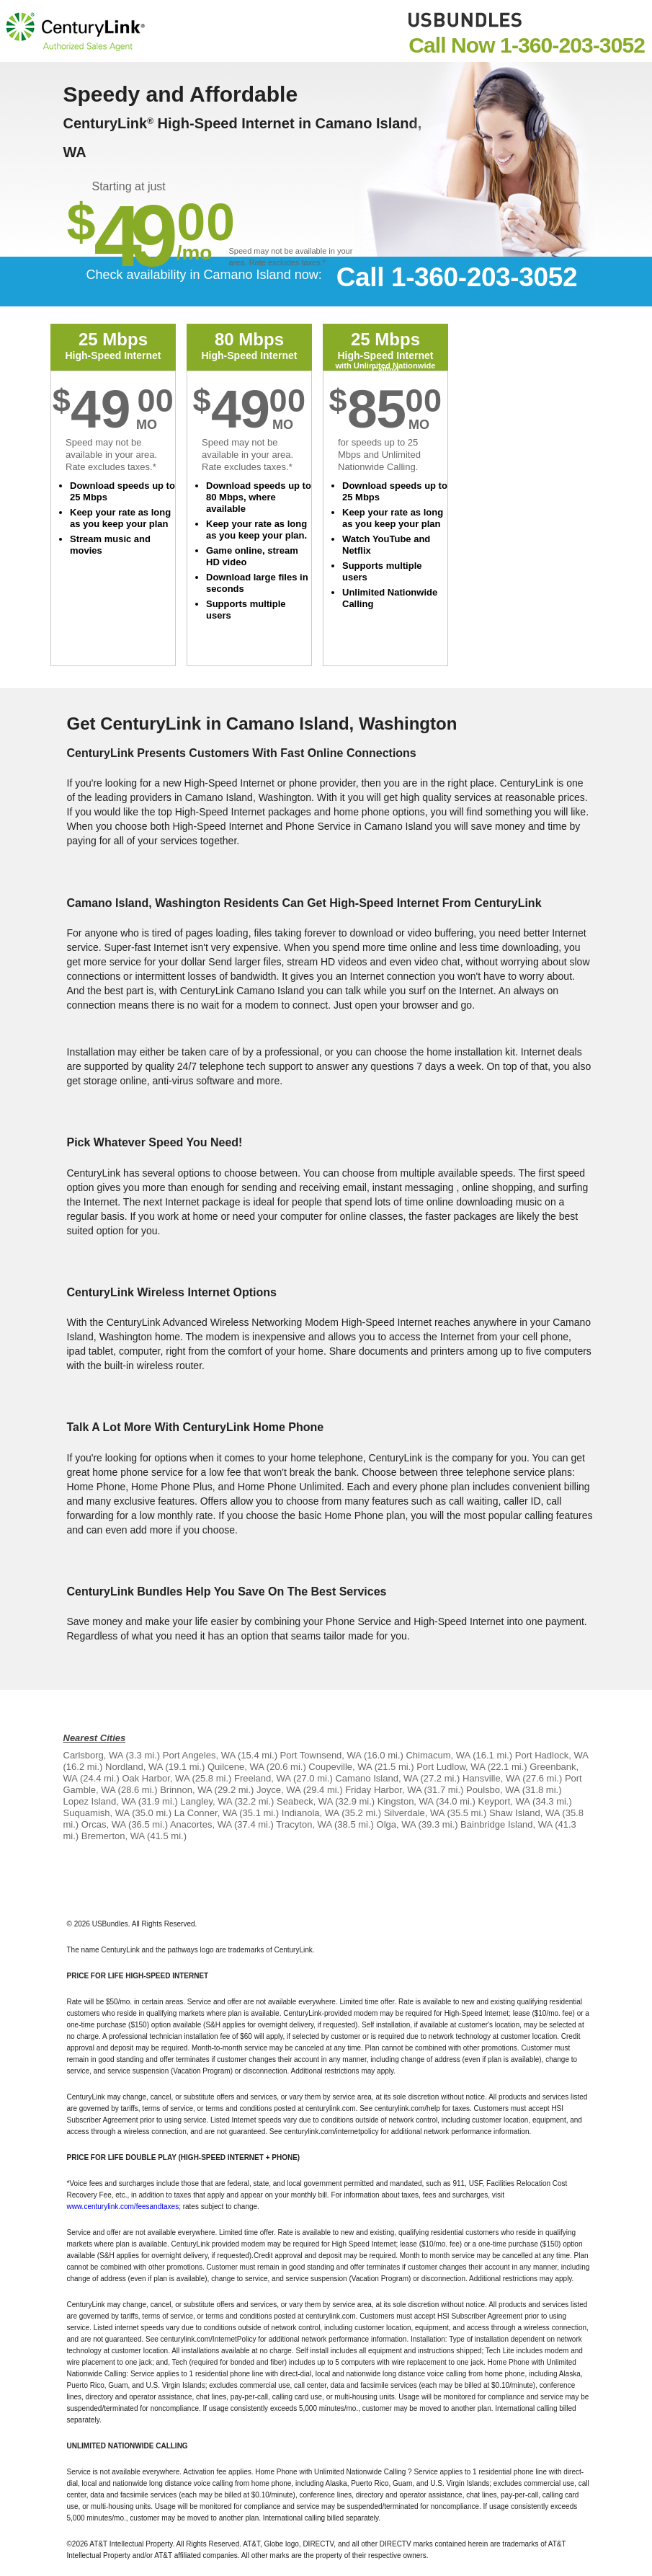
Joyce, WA (278, 1789)
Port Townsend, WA (321, 1755)
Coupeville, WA (340, 1766)
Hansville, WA (491, 1778)
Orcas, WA (103, 1824)
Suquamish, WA (96, 1812)
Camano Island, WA (376, 1778)
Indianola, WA (310, 1812)
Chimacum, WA (438, 1755)
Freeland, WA (262, 1778)
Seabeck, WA (305, 1801)
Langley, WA (206, 1801)
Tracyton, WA (303, 1824)
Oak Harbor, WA (155, 1778)
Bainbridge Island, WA (506, 1824)
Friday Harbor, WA (383, 1789)
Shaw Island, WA (524, 1812)
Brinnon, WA (186, 1789)
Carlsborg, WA (93, 1755)
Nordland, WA (134, 1766)
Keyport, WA (504, 1801)
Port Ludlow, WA (450, 1766)
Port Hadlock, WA (551, 1755)
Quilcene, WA (235, 1766)
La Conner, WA (205, 1812)
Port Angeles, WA (199, 1755)
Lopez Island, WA (99, 1801)
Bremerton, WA (113, 1836)
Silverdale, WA (414, 1812)
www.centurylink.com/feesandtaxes (123, 2206)
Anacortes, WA (201, 1824)
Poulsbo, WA (492, 1789)
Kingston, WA (406, 1801)
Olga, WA (396, 1824)
